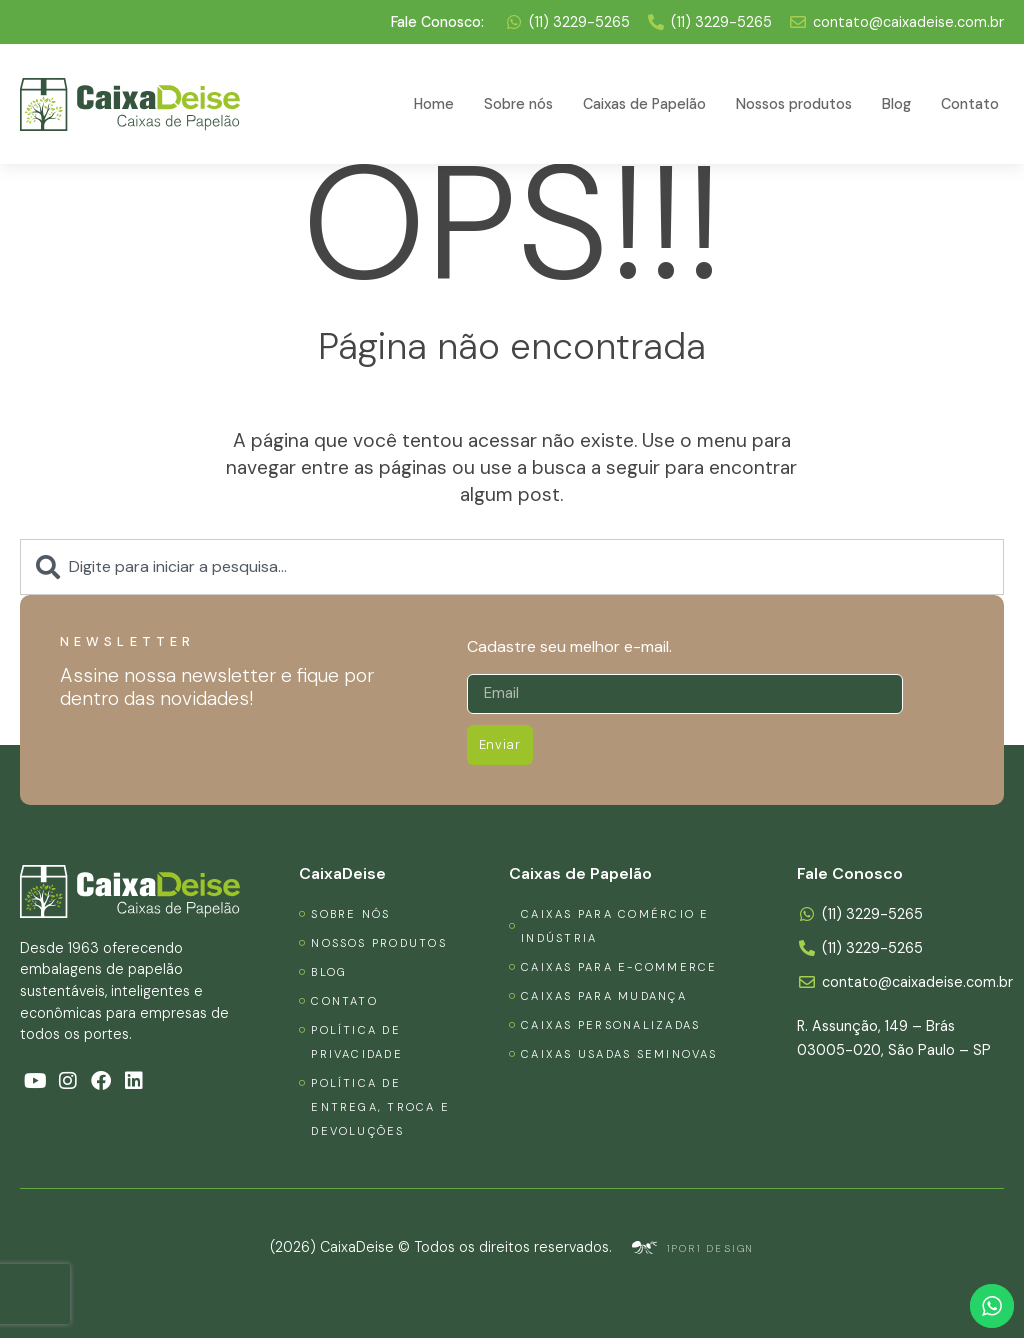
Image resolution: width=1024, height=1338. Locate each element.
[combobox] (512, 567)
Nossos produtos (794, 104)
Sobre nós (518, 104)
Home (434, 104)
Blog (896, 104)
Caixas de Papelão (644, 104)
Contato (970, 104)
